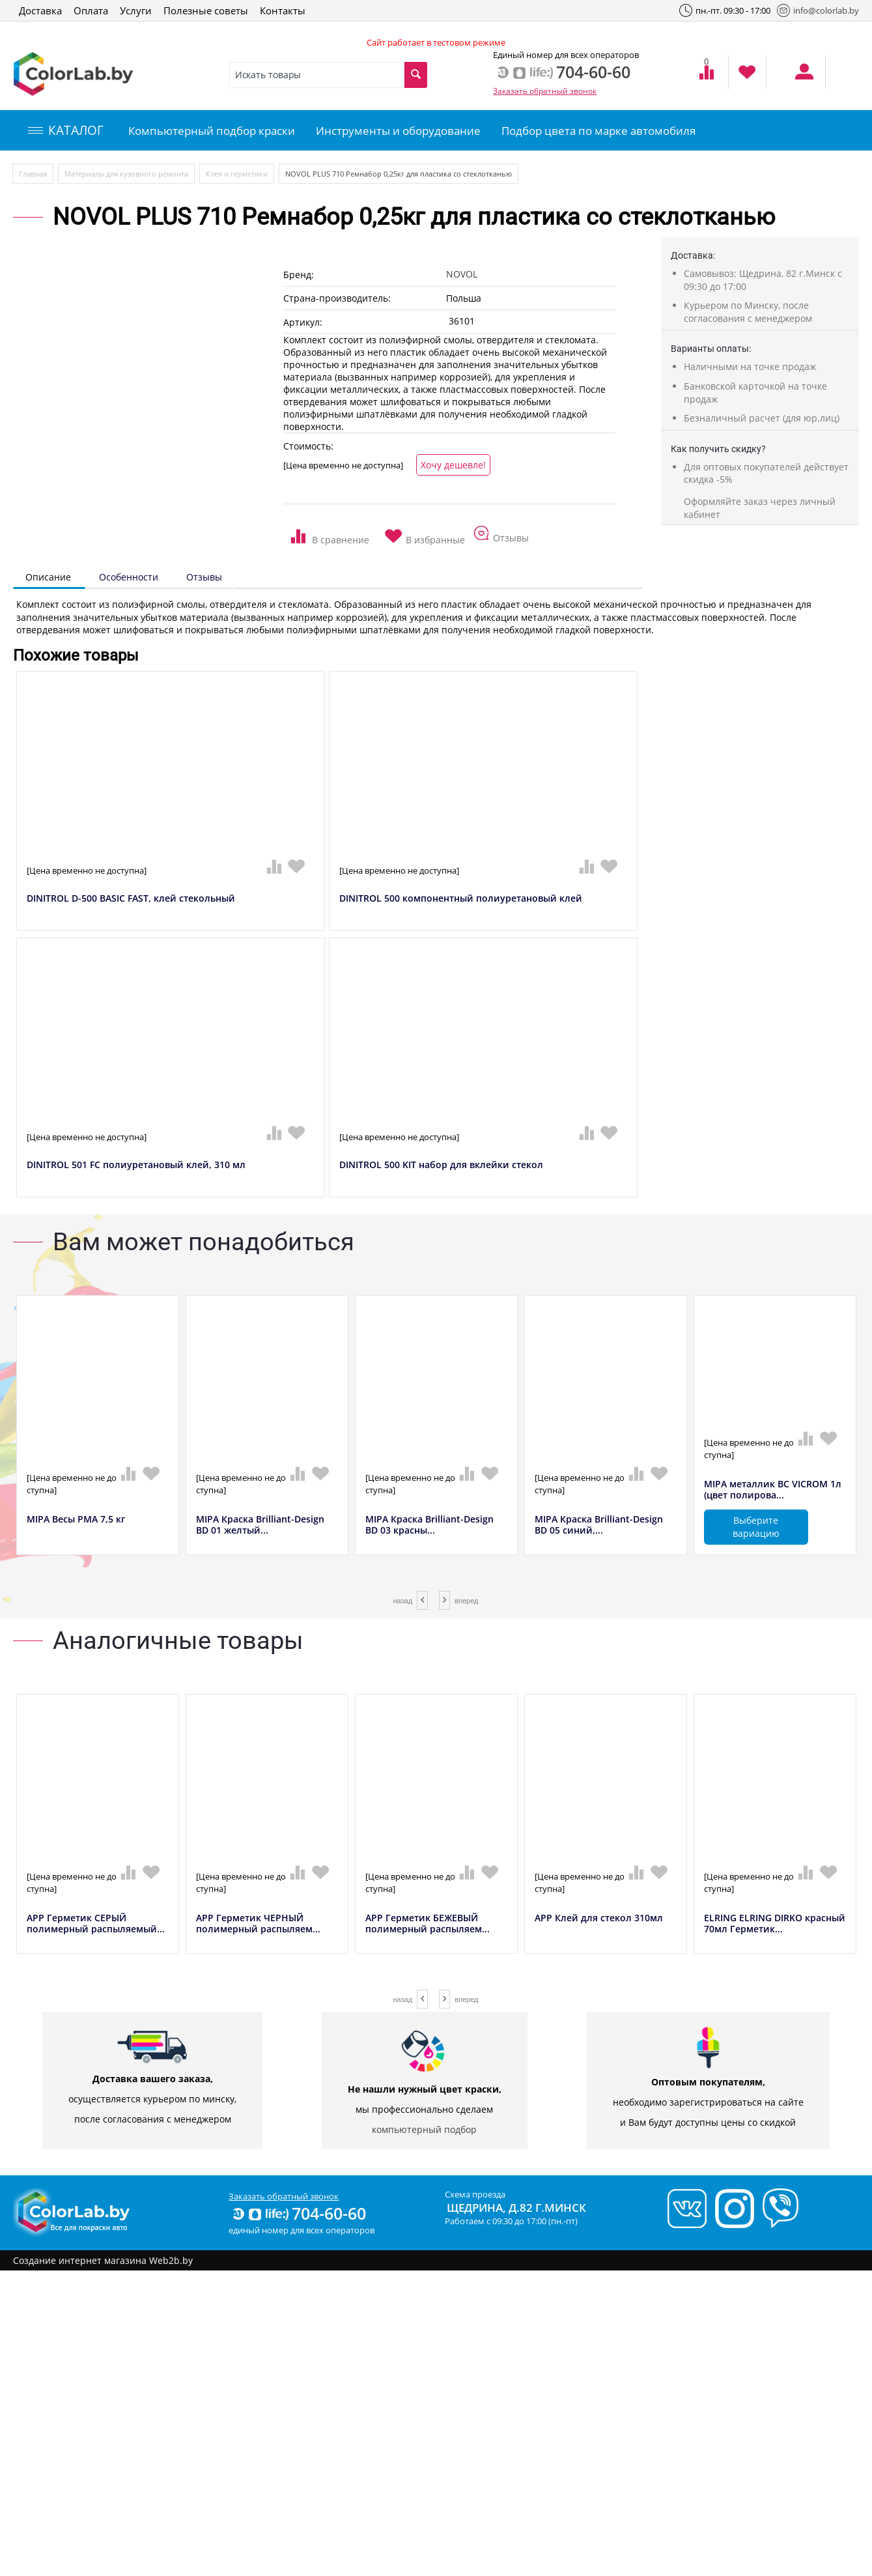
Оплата (91, 10)
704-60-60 (298, 2213)
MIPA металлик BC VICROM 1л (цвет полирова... (772, 1490)
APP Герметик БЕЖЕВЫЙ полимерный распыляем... (427, 1924)
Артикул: (302, 322)
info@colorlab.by (818, 10)
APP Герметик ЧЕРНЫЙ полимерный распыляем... (258, 1924)
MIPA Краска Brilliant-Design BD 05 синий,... (599, 1525)
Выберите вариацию (756, 1526)
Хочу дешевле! (453, 465)
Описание (48, 577)
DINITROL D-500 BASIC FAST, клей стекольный (131, 898)
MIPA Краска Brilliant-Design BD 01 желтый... (260, 1525)
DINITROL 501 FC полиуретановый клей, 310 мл (136, 1165)
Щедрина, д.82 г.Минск (516, 2207)
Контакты (282, 10)
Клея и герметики (237, 174)
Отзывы (204, 577)
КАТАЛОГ (66, 130)
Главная (33, 174)
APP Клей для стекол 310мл (599, 1918)
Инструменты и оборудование (398, 130)
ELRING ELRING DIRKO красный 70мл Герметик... (774, 1924)
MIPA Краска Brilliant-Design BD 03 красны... (429, 1525)
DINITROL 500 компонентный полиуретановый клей (460, 898)
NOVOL (461, 274)
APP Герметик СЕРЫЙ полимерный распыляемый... (96, 1924)
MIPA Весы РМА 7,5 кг (76, 1519)
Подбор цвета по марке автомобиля (598, 130)
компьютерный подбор (424, 2129)
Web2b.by (171, 2260)
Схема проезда (475, 2194)
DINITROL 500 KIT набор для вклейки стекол (441, 1165)
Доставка (40, 10)
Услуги (136, 10)
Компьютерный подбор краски (211, 130)
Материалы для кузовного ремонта (126, 174)
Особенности (128, 577)
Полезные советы (205, 10)
